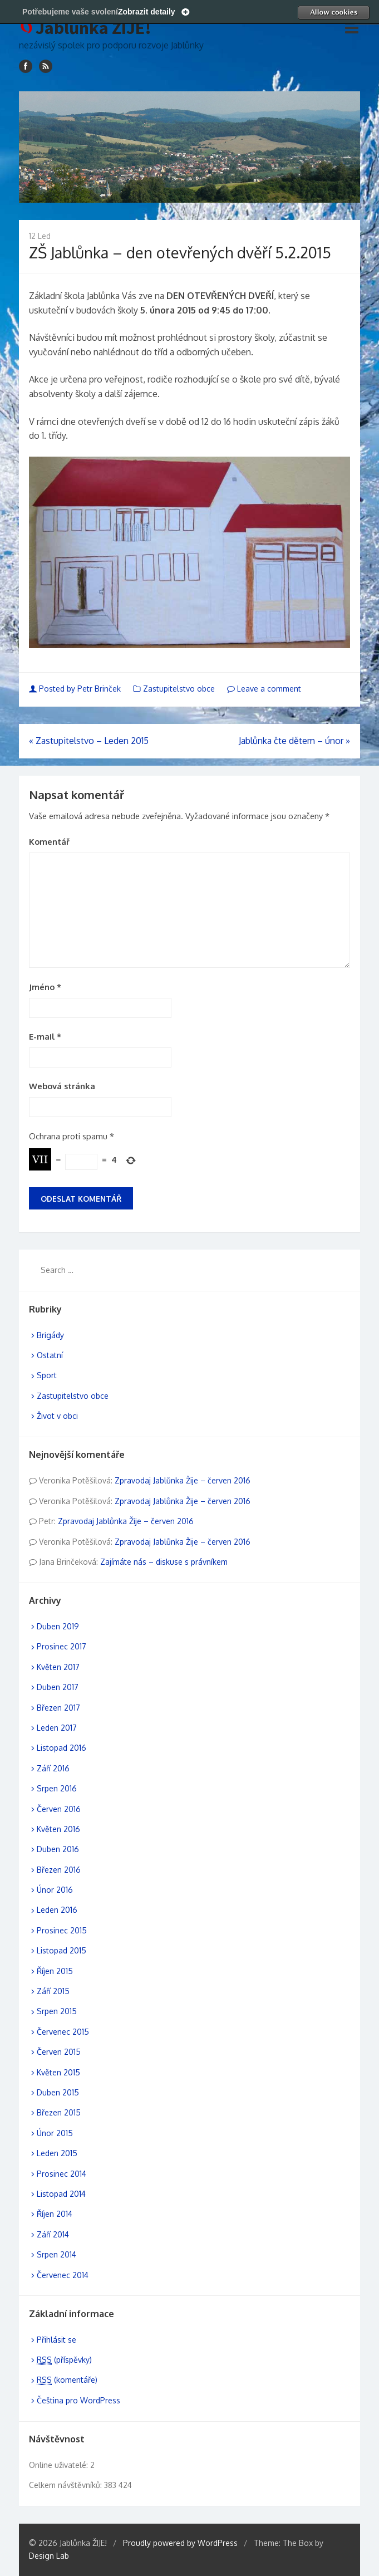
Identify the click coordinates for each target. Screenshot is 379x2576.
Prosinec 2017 (61, 1646)
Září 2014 (53, 2234)
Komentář (49, 841)
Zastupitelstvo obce (179, 688)
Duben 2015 (58, 2092)
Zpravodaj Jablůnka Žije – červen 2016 (182, 1480)
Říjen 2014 (54, 2214)
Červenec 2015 (63, 2031)
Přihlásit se (56, 2339)
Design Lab (49, 2555)
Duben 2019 (58, 1626)
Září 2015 (53, 1991)
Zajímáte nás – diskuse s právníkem (164, 1561)
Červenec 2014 (62, 2275)
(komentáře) (67, 2379)
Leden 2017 (57, 1727)
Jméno (45, 987)
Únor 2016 (55, 1889)
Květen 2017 (58, 1667)
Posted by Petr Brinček (76, 688)
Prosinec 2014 (61, 2173)
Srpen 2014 (56, 2254)
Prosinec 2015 (62, 1930)
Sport (47, 1375)
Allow (333, 12)
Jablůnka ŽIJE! (93, 27)
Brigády (50, 1335)
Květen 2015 (58, 2072)
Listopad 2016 (61, 1747)
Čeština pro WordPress (78, 2400)
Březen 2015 (59, 2112)
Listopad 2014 (61, 2193)
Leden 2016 (57, 1909)
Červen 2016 (59, 1809)
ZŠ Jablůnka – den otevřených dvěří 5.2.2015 (180, 252)
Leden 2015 (57, 2153)
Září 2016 (53, 1768)
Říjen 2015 (55, 1971)
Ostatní (50, 1355)
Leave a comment (264, 688)
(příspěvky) (64, 2359)
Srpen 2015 (57, 2011)
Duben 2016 (58, 1849)
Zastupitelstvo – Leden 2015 (89, 740)
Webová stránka (62, 1086)
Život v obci (57, 1416)
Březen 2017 (58, 1707)
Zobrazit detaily (146, 11)
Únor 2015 (55, 2133)
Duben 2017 (57, 1687)
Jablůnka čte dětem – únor (294, 740)
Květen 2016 (58, 1829)
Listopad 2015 (61, 1950)
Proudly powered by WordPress (180, 2543)
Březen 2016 (59, 1869)
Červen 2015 (59, 2051)
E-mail (45, 1036)
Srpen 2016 (57, 1788)
